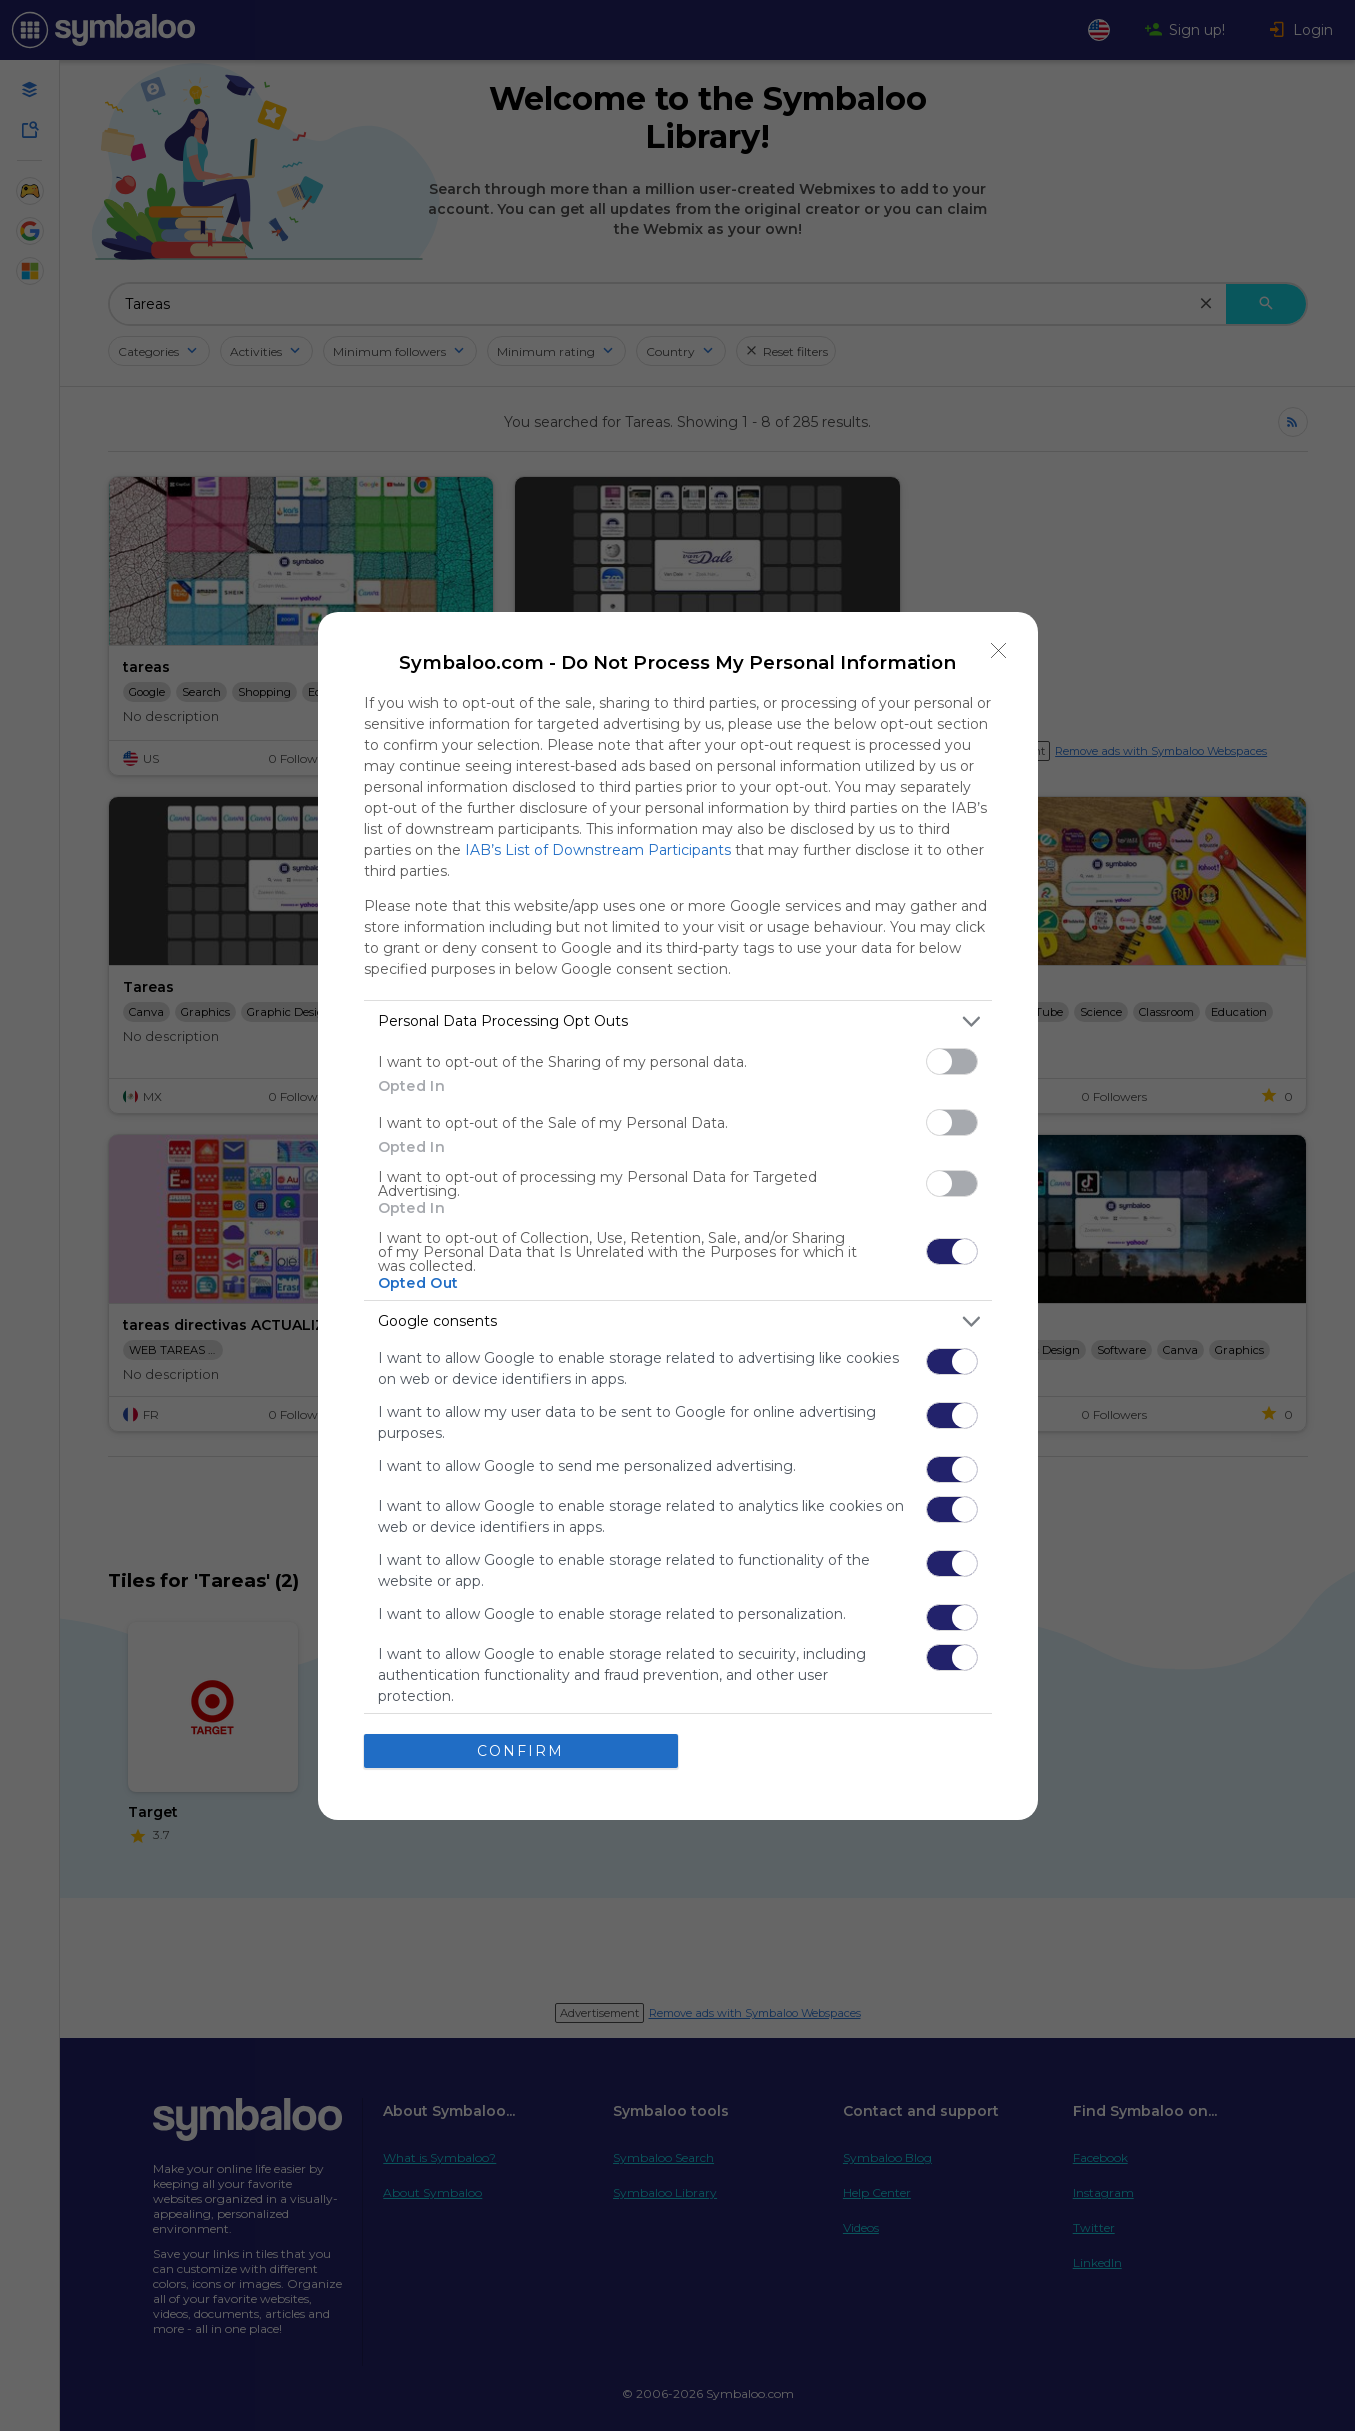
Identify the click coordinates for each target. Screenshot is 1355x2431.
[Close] (999, 651)
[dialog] (678, 1216)
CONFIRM (520, 1751)
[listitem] (678, 1021)
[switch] (952, 1061)
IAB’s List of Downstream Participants (598, 850)
